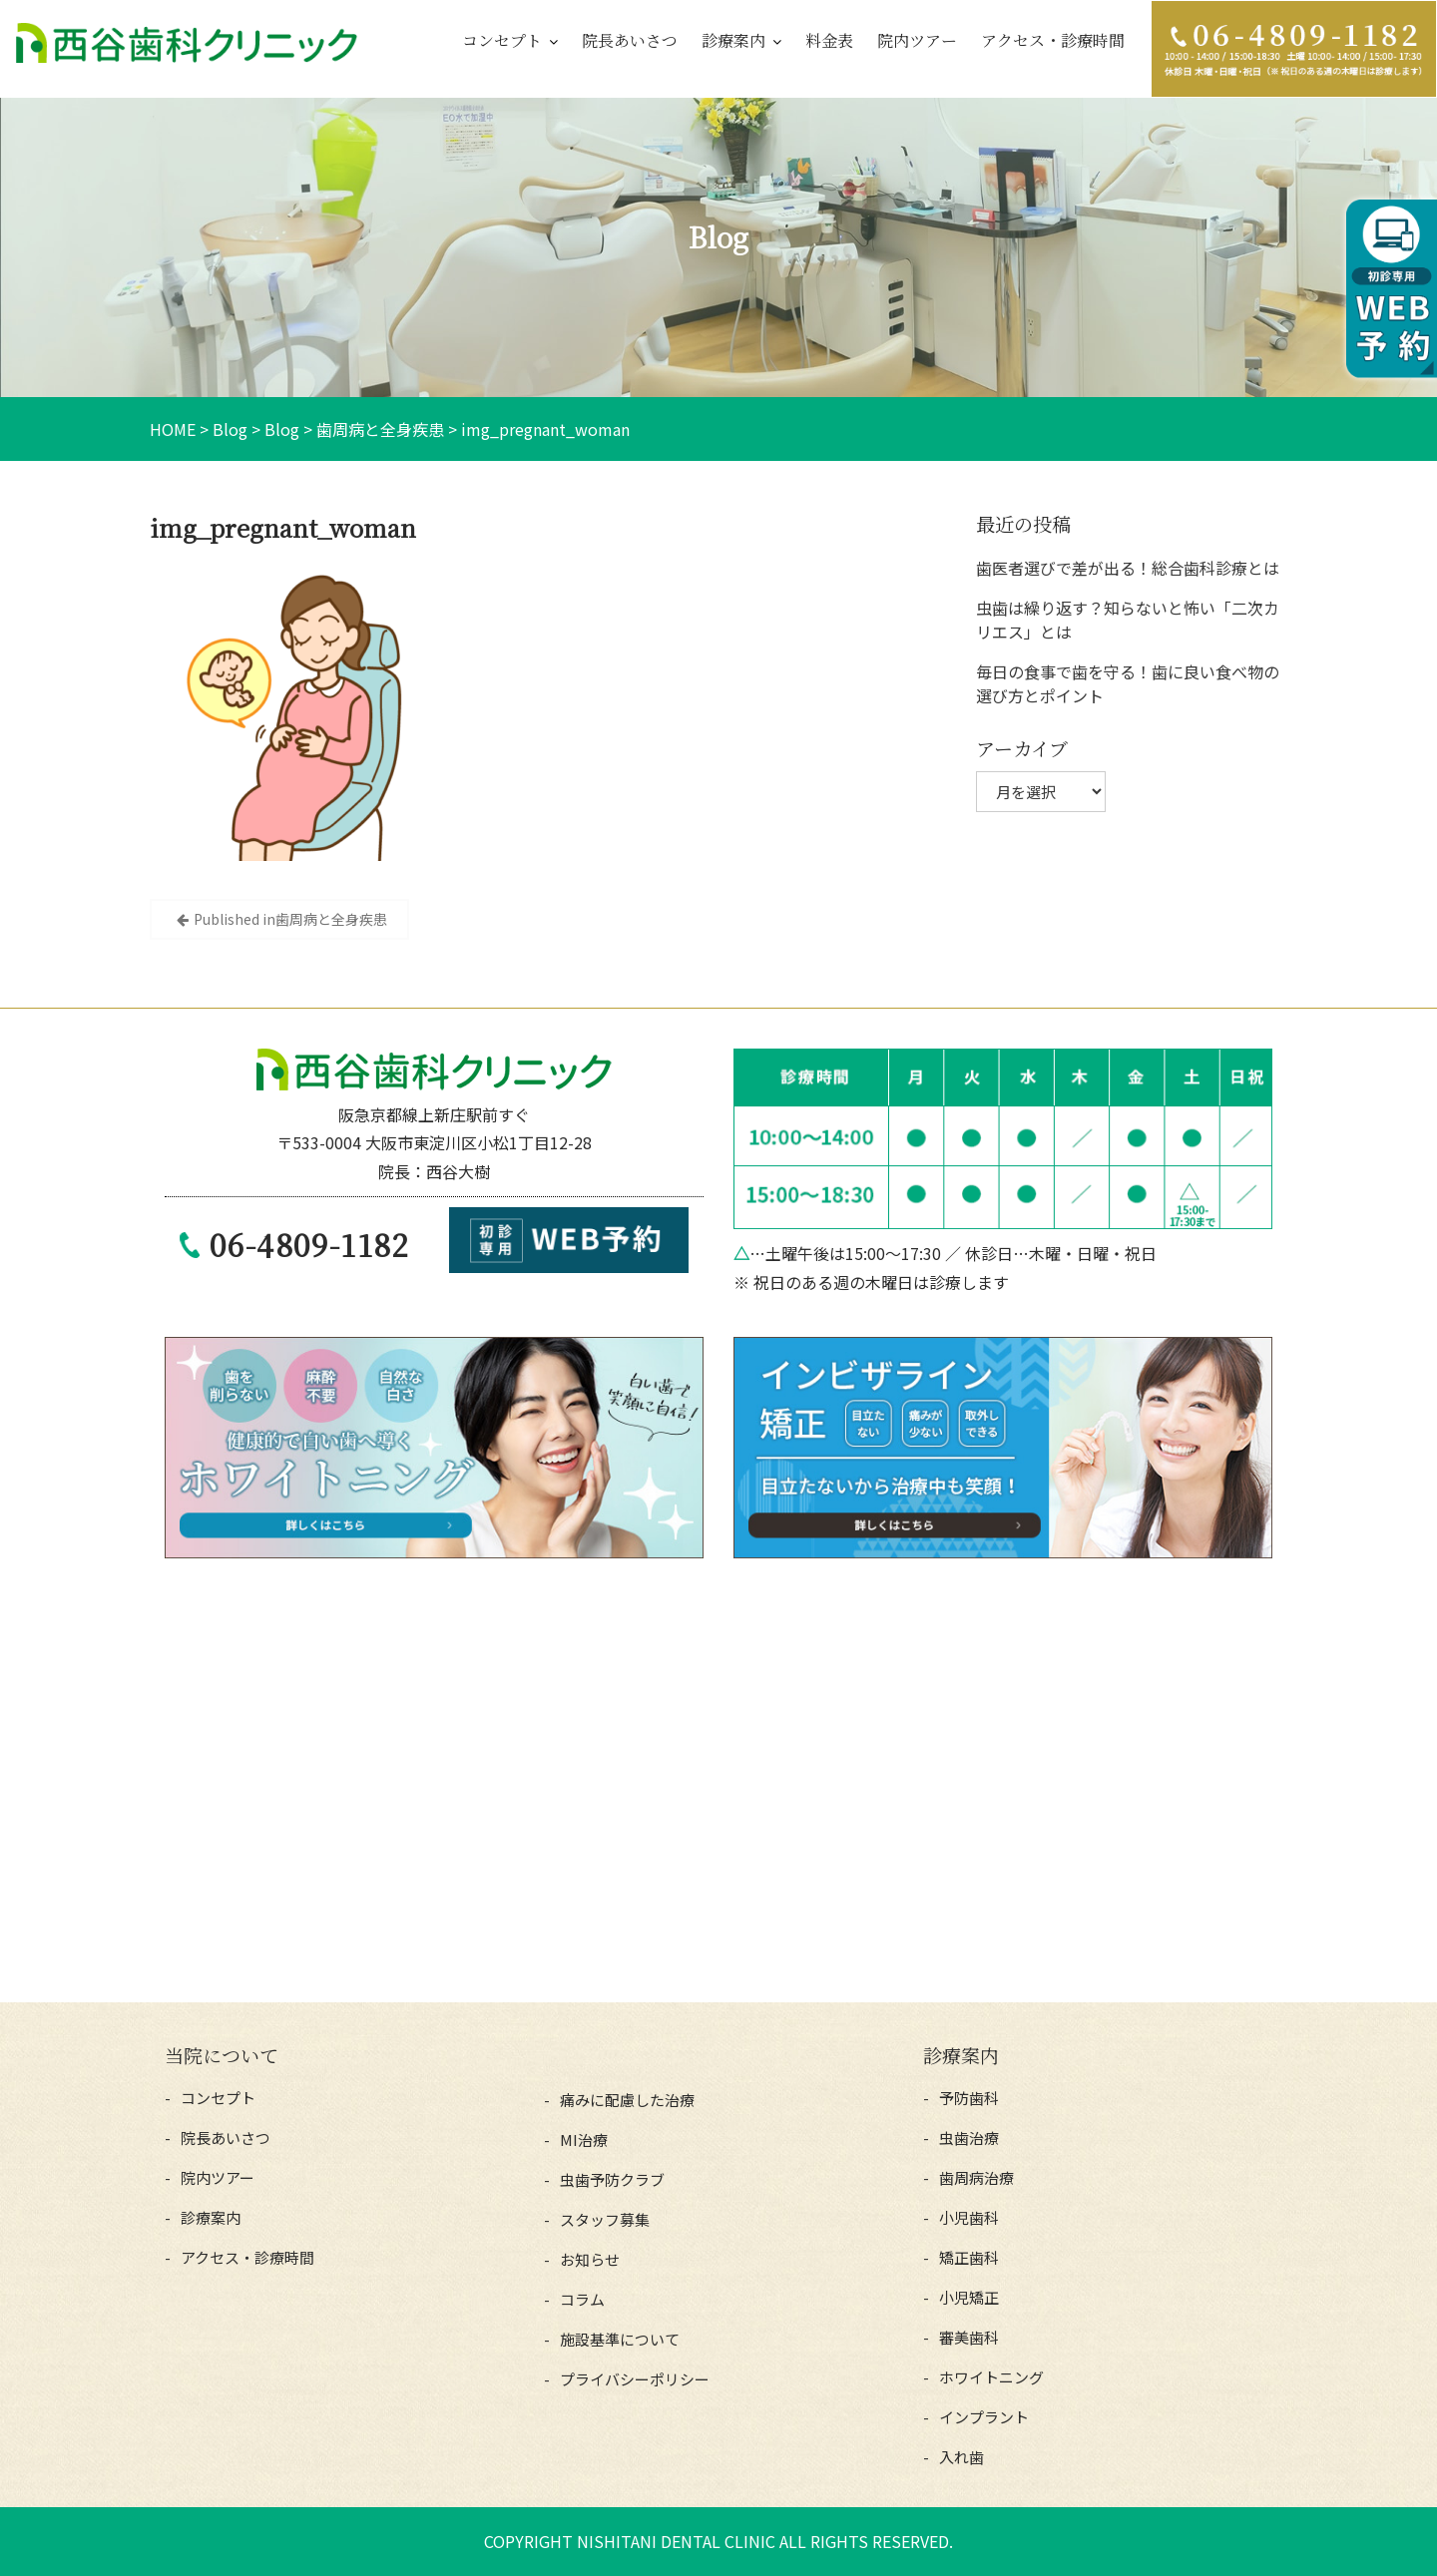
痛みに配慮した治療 (627, 2099)
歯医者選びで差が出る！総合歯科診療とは (1127, 568)
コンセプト (502, 40)
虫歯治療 (969, 2137)
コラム (582, 2299)
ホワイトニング (991, 2376)
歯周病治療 (976, 2177)
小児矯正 (969, 2297)
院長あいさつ (630, 40)
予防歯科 (969, 2097)
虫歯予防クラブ (612, 2179)
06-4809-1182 (309, 1244)
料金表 (829, 40)
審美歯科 (969, 2337)
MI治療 (584, 2139)
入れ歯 (961, 2456)
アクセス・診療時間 (1053, 40)
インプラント (984, 2416)
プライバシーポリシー (635, 2378)
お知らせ (590, 2259)
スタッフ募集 (605, 2219)
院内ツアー (917, 40)
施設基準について (620, 2339)
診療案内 (733, 40)
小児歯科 (969, 2217)
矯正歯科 (969, 2257)
